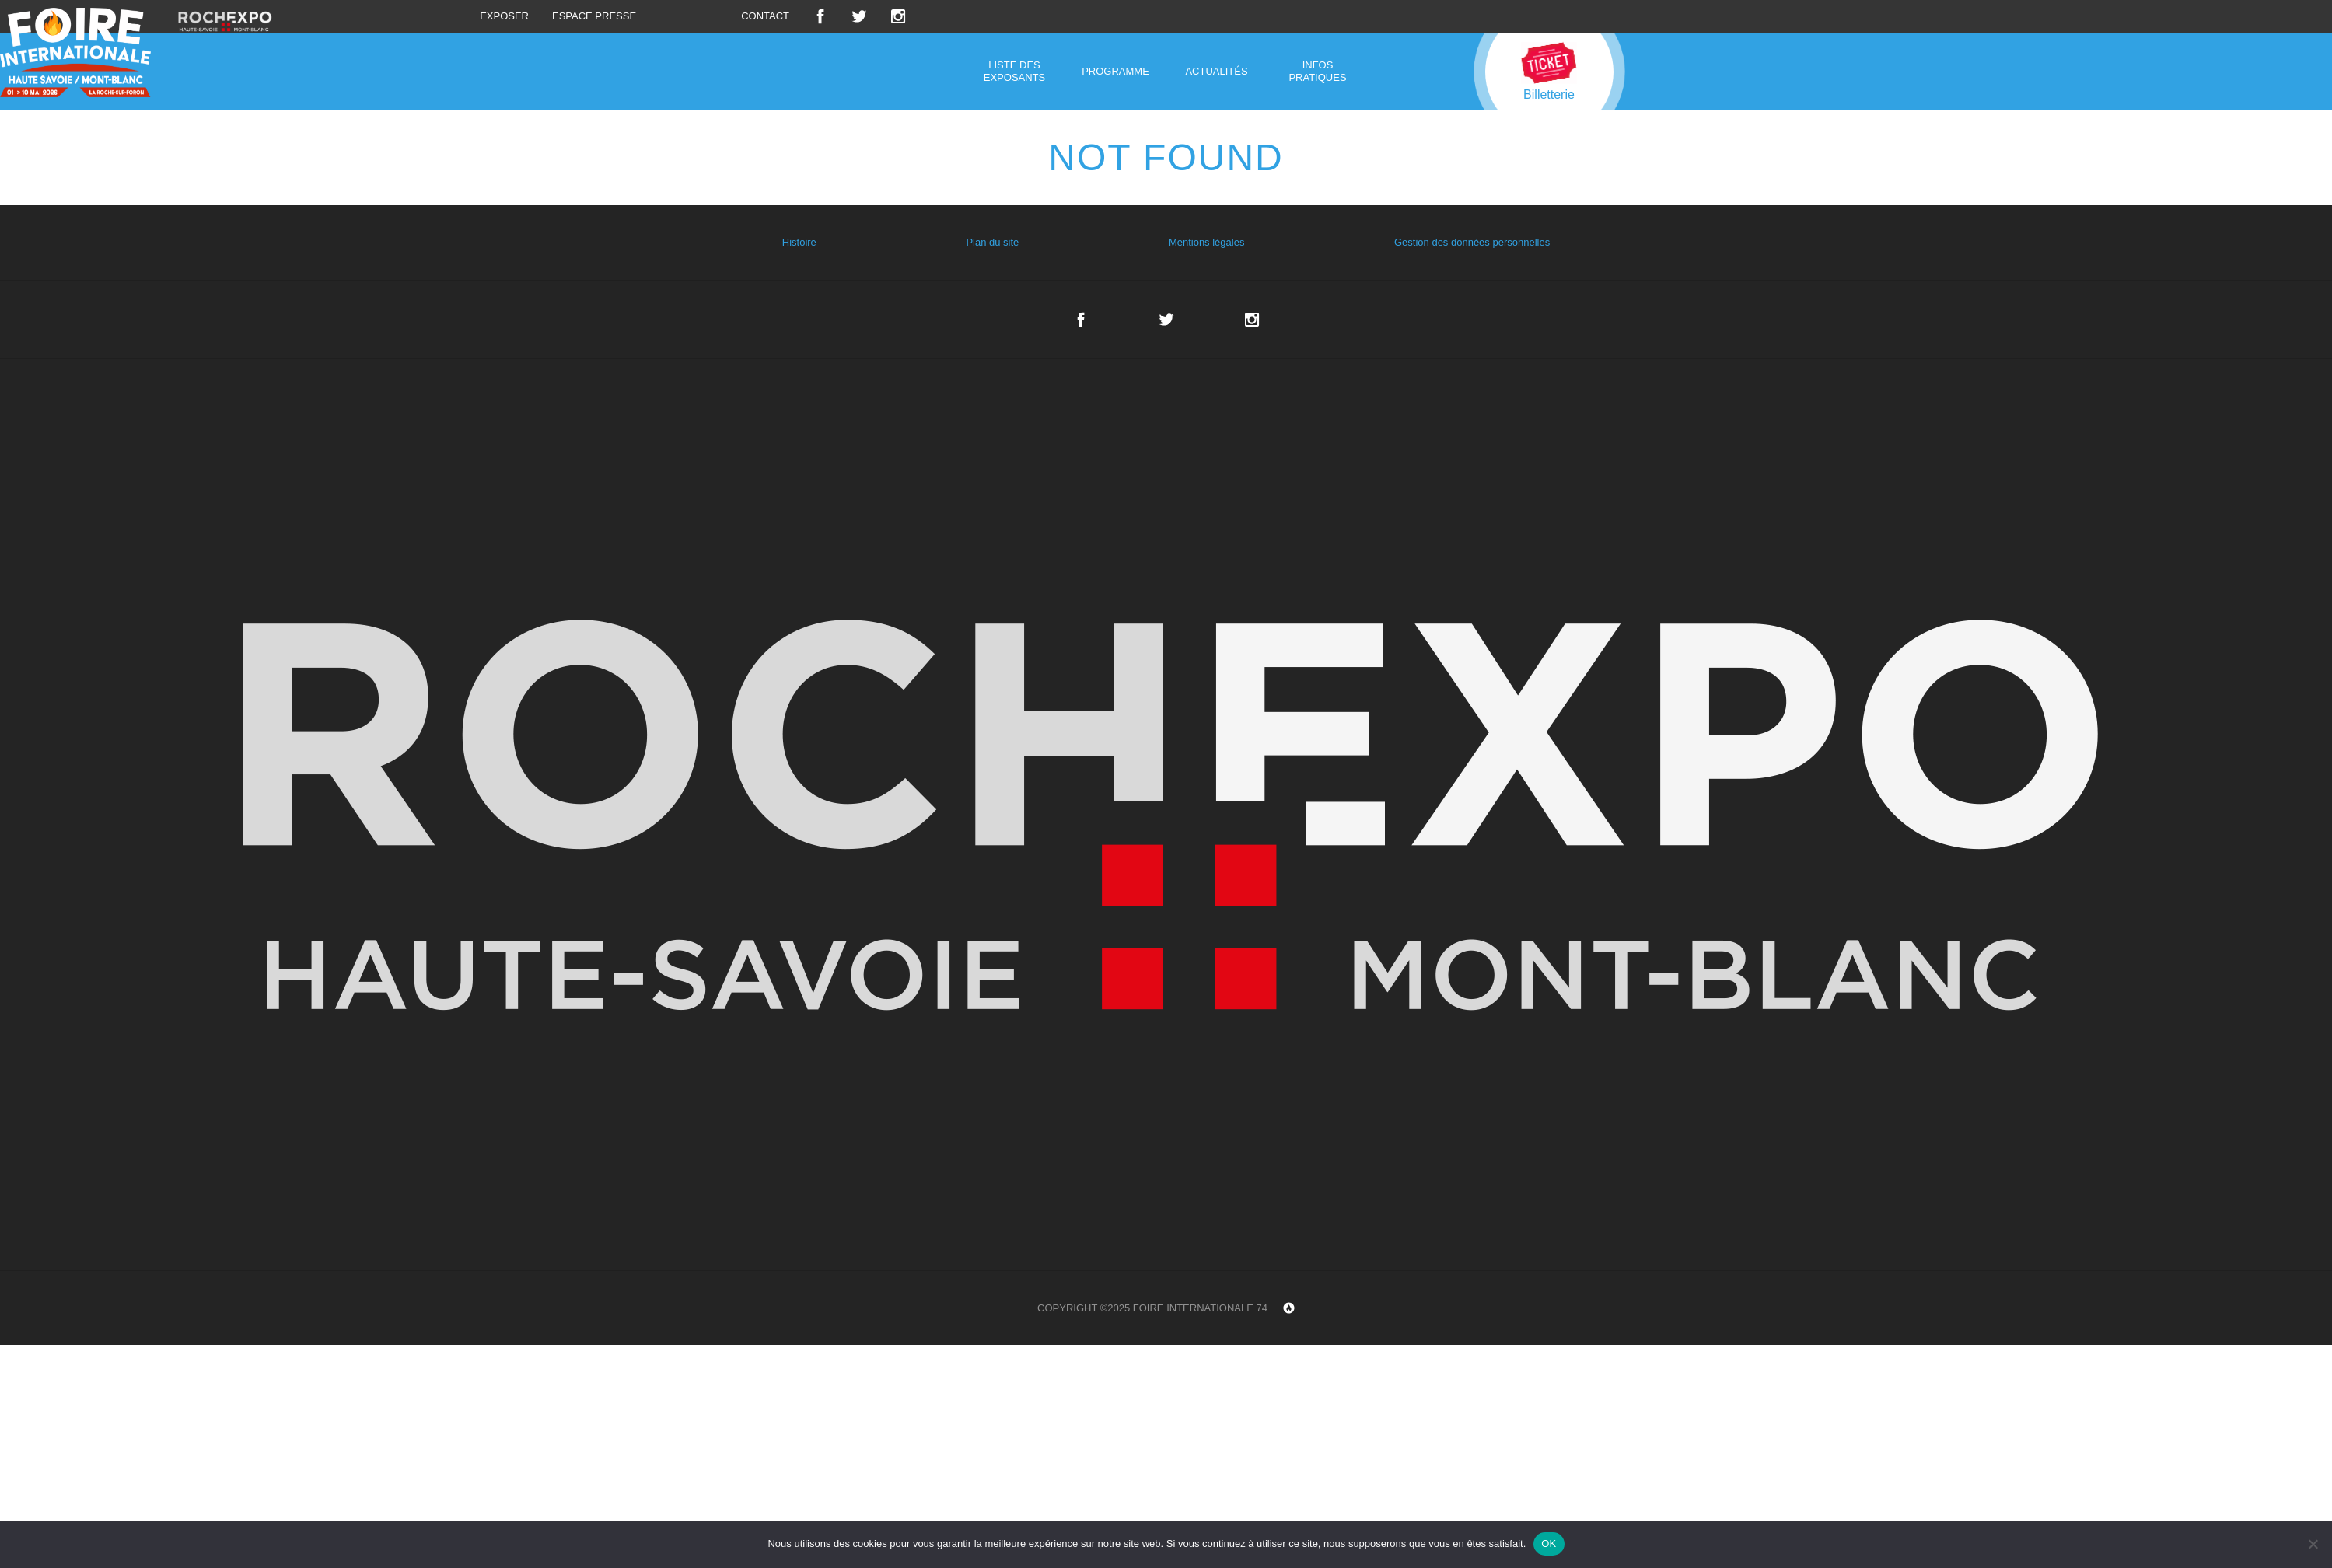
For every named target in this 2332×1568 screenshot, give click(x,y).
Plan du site (992, 242)
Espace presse (594, 16)
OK (1548, 1543)
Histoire (799, 242)
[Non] (2312, 1544)
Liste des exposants (1014, 71)
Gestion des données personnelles (1472, 242)
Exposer (504, 16)
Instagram (898, 16)
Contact (765, 16)
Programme (1115, 71)
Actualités (1216, 71)
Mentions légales (1207, 242)
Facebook (820, 16)
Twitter (859, 16)
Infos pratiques (1317, 71)
